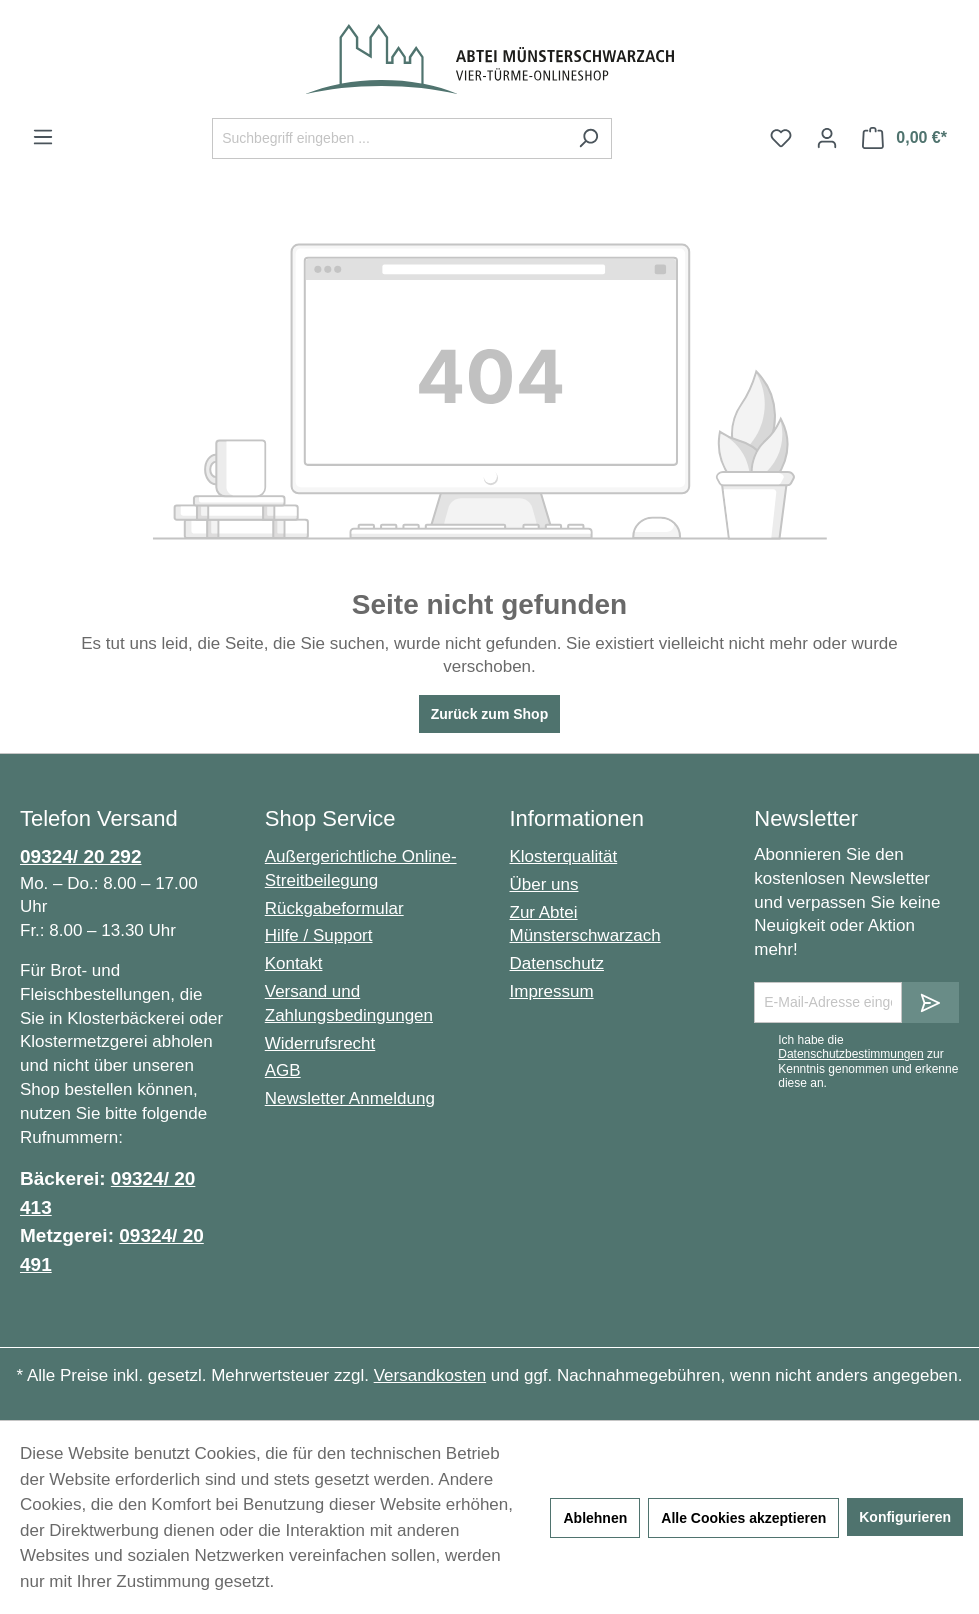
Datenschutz (557, 963)
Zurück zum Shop (489, 714)
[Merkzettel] (781, 138)
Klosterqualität (564, 856)
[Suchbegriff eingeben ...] (389, 138)
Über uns (544, 884)
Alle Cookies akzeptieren (743, 1518)
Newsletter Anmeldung (350, 1098)
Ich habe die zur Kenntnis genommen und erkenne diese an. (868, 1061)
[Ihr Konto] (827, 138)
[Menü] (43, 137)
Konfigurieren (905, 1517)
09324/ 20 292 (81, 856)
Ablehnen (595, 1518)
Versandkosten (430, 1375)
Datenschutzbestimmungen (850, 1054)
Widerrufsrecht (320, 1043)
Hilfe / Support (319, 935)
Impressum (552, 991)
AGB (283, 1070)
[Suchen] (588, 138)
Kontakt (294, 963)
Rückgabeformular (334, 908)
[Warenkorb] (904, 138)
